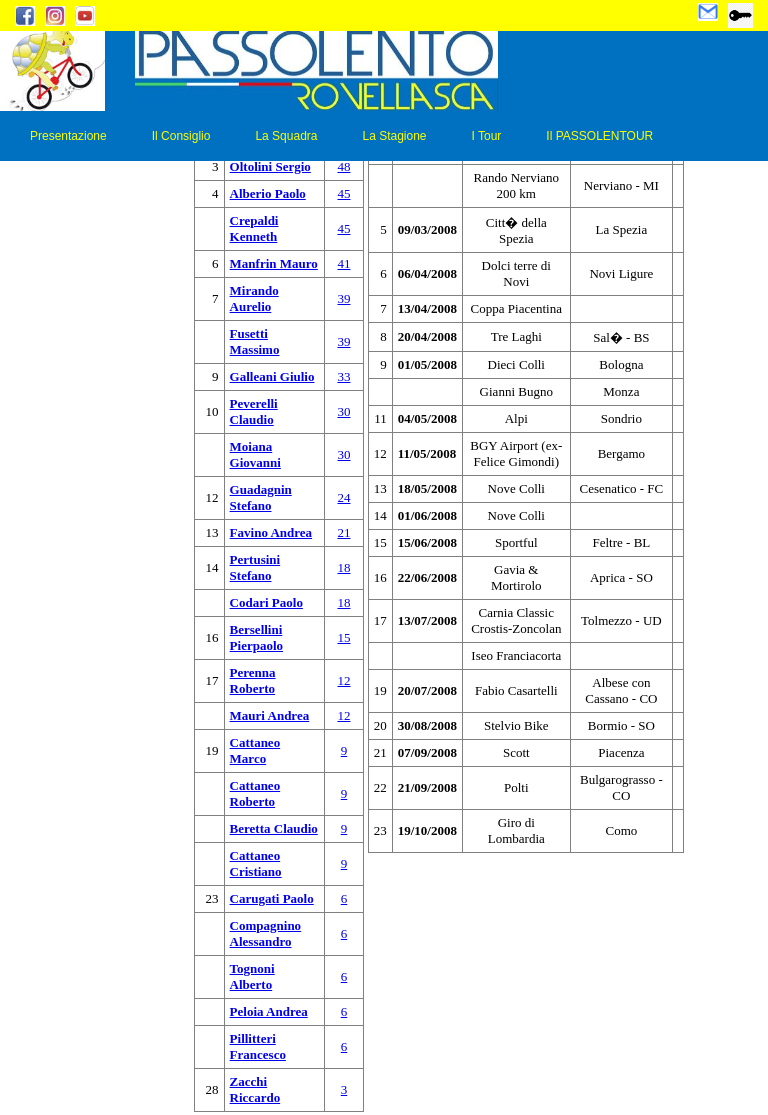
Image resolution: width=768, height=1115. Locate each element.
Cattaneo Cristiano (256, 863)
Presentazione (68, 136)
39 (343, 298)
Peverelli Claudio (254, 411)
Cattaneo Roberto (255, 793)
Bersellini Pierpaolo (256, 637)
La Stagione (394, 136)
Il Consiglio (181, 136)
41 (343, 263)
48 (343, 166)
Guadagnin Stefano (261, 497)
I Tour (487, 136)
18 (343, 567)
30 (343, 411)
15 (343, 637)
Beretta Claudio (274, 828)
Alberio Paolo (268, 193)
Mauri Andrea (270, 715)
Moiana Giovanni (255, 454)
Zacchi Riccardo (255, 1089)
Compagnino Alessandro (266, 933)
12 (343, 680)
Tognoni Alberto (252, 976)
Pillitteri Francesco (258, 1046)
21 (343, 532)
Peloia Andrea (269, 1011)
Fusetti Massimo (255, 341)
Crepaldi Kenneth (254, 228)
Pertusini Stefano (255, 567)
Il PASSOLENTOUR (599, 136)
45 (343, 193)
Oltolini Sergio (270, 166)
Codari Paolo (266, 602)
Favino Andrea (271, 532)
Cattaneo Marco (255, 750)
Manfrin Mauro (274, 263)
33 (343, 376)
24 (343, 497)
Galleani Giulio (272, 376)
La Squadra (286, 136)
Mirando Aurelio (254, 298)
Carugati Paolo (272, 898)
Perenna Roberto (253, 680)
